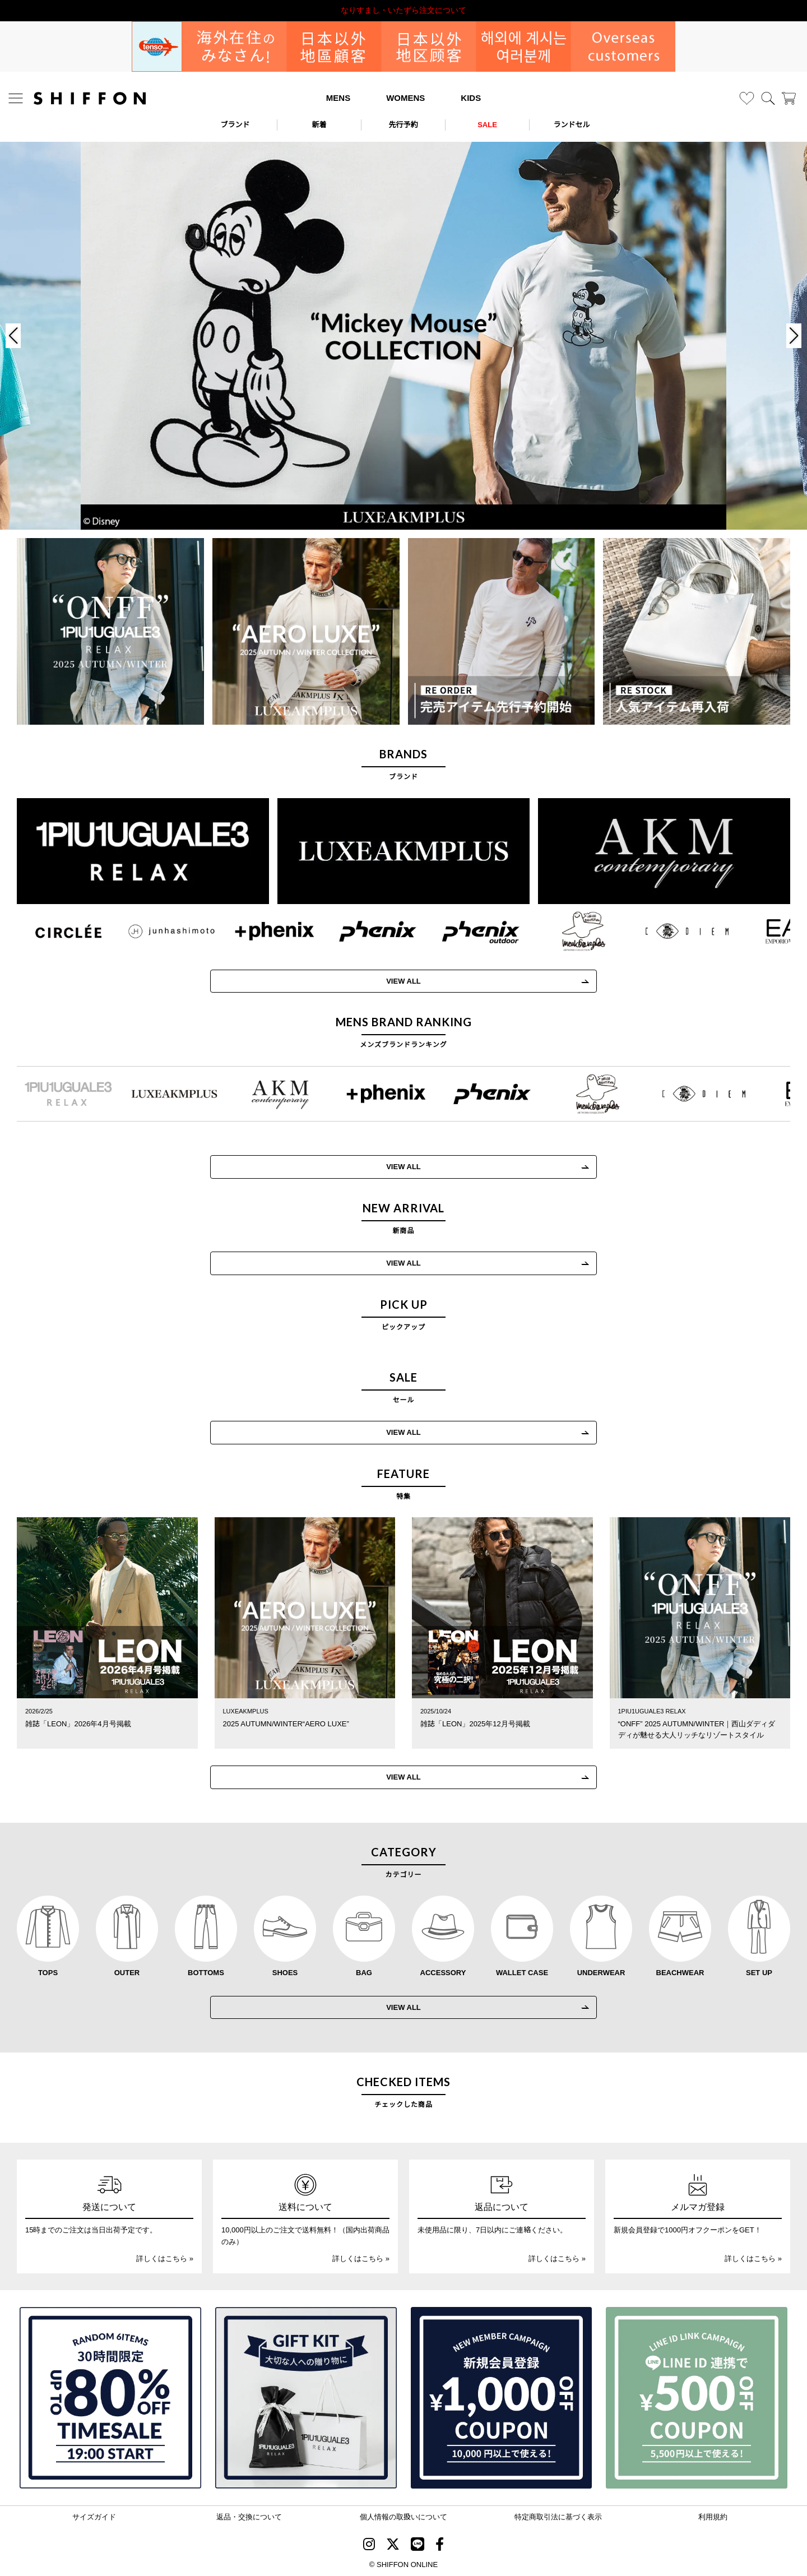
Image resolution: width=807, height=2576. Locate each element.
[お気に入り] (747, 98)
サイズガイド (94, 2517)
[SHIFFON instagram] (369, 2546)
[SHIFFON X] (392, 2546)
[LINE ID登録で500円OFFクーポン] (696, 2398)
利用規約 (712, 2517)
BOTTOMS (206, 1972)
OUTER (127, 1972)
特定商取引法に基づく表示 (558, 2517)
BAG (364, 1972)
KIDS (471, 98)
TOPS (48, 1972)
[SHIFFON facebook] (440, 2546)
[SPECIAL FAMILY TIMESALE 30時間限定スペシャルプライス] (110, 2398)
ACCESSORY (443, 1972)
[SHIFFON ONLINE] (90, 98)
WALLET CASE (522, 1972)
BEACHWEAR (680, 1972)
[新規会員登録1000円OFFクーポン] (501, 2398)
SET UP (759, 1972)
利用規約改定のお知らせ (403, 10)
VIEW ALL (403, 1263)
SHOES (285, 1972)
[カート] (789, 98)
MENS (338, 98)
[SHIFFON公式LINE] (417, 2546)
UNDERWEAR (601, 1972)
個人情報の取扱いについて (403, 2517)
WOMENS (405, 98)
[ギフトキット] (306, 2398)
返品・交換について (249, 2517)
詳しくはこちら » (164, 2258)
